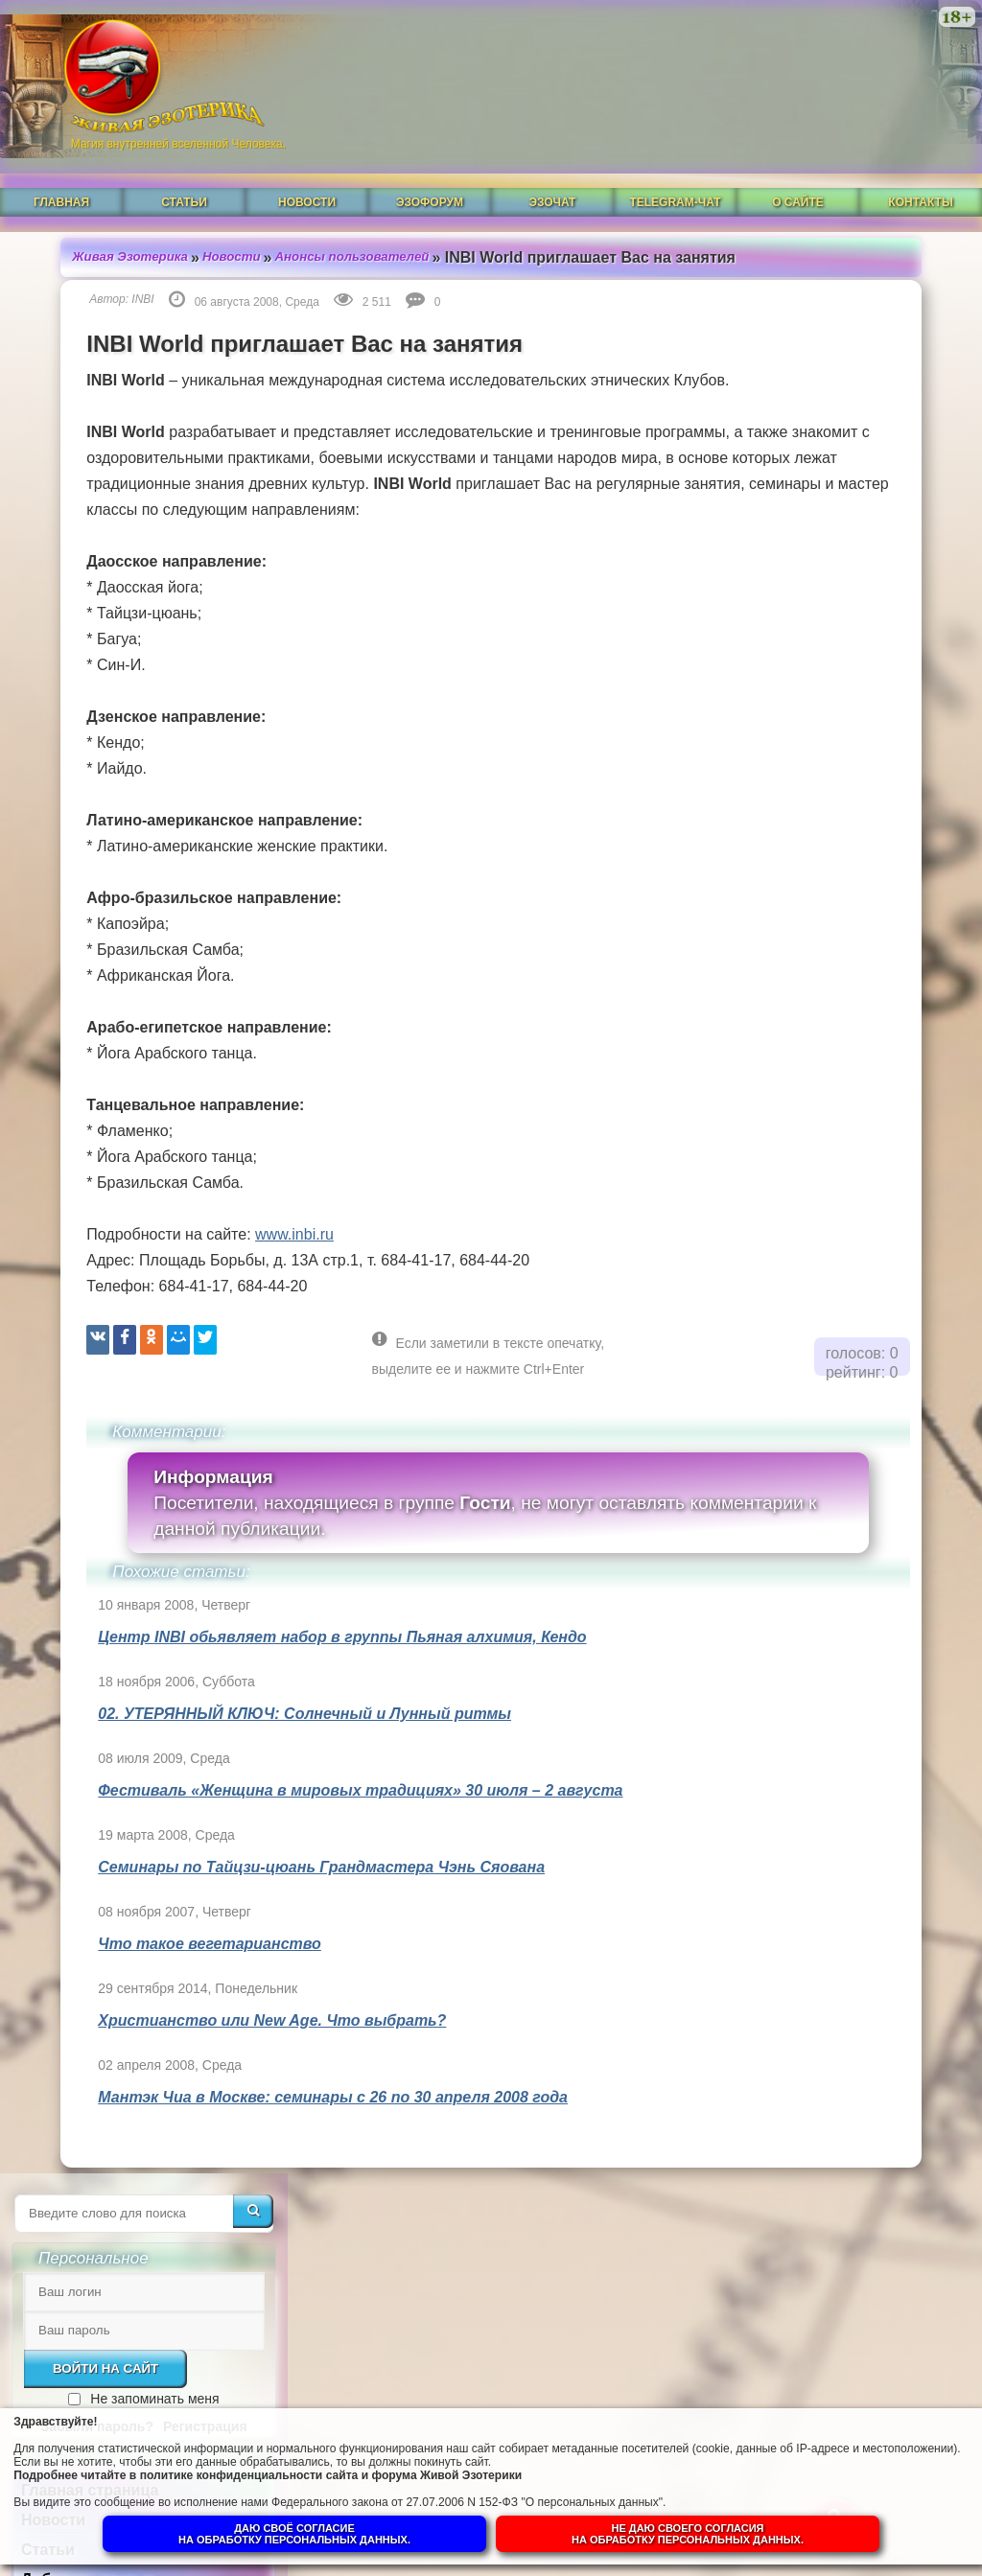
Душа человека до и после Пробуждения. (818, 1473)
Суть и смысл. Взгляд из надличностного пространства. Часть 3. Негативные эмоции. (814, 1732)
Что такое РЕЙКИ (787, 1217)
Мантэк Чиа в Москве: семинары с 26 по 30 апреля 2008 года (288, 2131)
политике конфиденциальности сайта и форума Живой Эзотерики (393, 2464)
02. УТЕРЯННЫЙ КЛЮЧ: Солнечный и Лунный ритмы (259, 1747)
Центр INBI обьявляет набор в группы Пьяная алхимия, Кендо (297, 1670)
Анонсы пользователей (320, 210)
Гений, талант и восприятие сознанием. (831, 1640)
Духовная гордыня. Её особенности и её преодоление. (802, 1084)
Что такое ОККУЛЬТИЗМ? (818, 1332)
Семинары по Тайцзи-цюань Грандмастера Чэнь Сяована (276, 1900)
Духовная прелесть (794, 1159)
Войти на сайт (797, 374)
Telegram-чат (674, 160)
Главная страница (781, 496)
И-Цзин (739, 615)
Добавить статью (779, 585)
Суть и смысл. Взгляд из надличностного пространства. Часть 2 (814, 1832)
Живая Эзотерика (88, 210)
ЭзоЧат (552, 160)
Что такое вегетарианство (164, 1977)
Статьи (184, 160)
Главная (61, 160)
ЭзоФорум (429, 160)
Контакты (920, 160)
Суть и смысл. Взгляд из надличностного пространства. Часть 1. (814, 1924)
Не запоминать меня (846, 404)
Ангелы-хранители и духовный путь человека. (816, 1398)
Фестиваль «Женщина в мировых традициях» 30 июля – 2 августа (315, 1824)
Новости (307, 160)
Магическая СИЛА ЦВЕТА (814, 1274)
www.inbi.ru (248, 1268)
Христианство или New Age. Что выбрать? (227, 2054)
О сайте (798, 160)
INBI (97, 281)
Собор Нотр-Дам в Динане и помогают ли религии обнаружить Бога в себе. (826, 1556)
